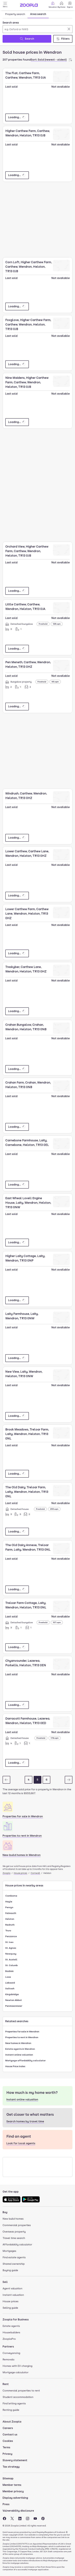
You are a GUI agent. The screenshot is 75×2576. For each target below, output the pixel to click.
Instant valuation (13, 2294)
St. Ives (9, 1942)
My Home (61, 4)
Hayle (8, 1901)
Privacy (7, 2453)
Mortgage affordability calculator (25, 2060)
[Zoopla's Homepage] (29, 5)
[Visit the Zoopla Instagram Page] (27, 2518)
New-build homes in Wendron (22, 1855)
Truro (8, 1930)
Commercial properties (17, 2225)
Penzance (11, 1936)
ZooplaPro (9, 2338)
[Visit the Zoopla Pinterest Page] (43, 2518)
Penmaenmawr (13, 2006)
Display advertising (15, 2497)
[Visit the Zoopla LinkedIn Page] (20, 2518)
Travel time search (14, 2238)
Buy (5, 2212)
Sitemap (8, 2478)
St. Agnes (10, 1948)
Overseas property (14, 2231)
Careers (8, 2428)
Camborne (11, 1895)
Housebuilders (11, 2332)
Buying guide (10, 2270)
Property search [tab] (15, 14)
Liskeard (10, 1982)
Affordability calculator (17, 2244)
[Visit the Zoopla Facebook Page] (4, 2518)
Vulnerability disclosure (18, 2510)
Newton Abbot (13, 2000)
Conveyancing (11, 2353)
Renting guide (11, 2409)
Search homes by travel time (25, 2121)
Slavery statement (15, 2460)
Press (6, 2504)
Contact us (10, 2434)
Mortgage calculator (15, 2372)
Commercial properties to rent (21, 2390)
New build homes (13, 2218)
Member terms (12, 2484)
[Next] (68, 1780)
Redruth (10, 1924)
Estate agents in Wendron (20, 2049)
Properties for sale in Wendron (23, 1816)
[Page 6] (46, 1780)
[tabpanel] (37, 31)
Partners (8, 2346)
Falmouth (10, 1913)
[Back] (6, 1780)
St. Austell (11, 1959)
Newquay (10, 1953)
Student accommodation (18, 2397)
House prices (20, 1873)
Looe (8, 1977)
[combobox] (37, 27)
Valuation (53, 4)
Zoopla (6, 1873)
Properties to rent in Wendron (22, 1835)
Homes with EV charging (17, 2365)
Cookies (8, 2440)
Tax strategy (11, 2466)
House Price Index (15, 2066)
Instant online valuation (19, 2054)
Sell (5, 2282)
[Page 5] (37, 1780)
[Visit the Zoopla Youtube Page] (35, 2518)
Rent (6, 2384)
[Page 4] (28, 1780)
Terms (6, 2447)
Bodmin (9, 1971)
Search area (11, 22)
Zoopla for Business (16, 2319)
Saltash (9, 1988)
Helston (47, 1873)
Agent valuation (12, 2288)
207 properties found (17, 59)
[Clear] (69, 29)
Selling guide (10, 2307)
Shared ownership (14, 2263)
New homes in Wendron (18, 2043)
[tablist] (26, 14)
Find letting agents (14, 2403)
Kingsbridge (12, 1994)
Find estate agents (14, 2257)
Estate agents (11, 2325)
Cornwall (35, 1873)
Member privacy (13, 2491)
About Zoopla (12, 2421)
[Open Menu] (5, 5)
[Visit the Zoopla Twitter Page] (12, 2518)
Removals (8, 2359)
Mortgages (9, 2250)
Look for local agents (20, 2143)
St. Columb (11, 1965)
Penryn (9, 1907)
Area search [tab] (38, 14)
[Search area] (37, 29)
